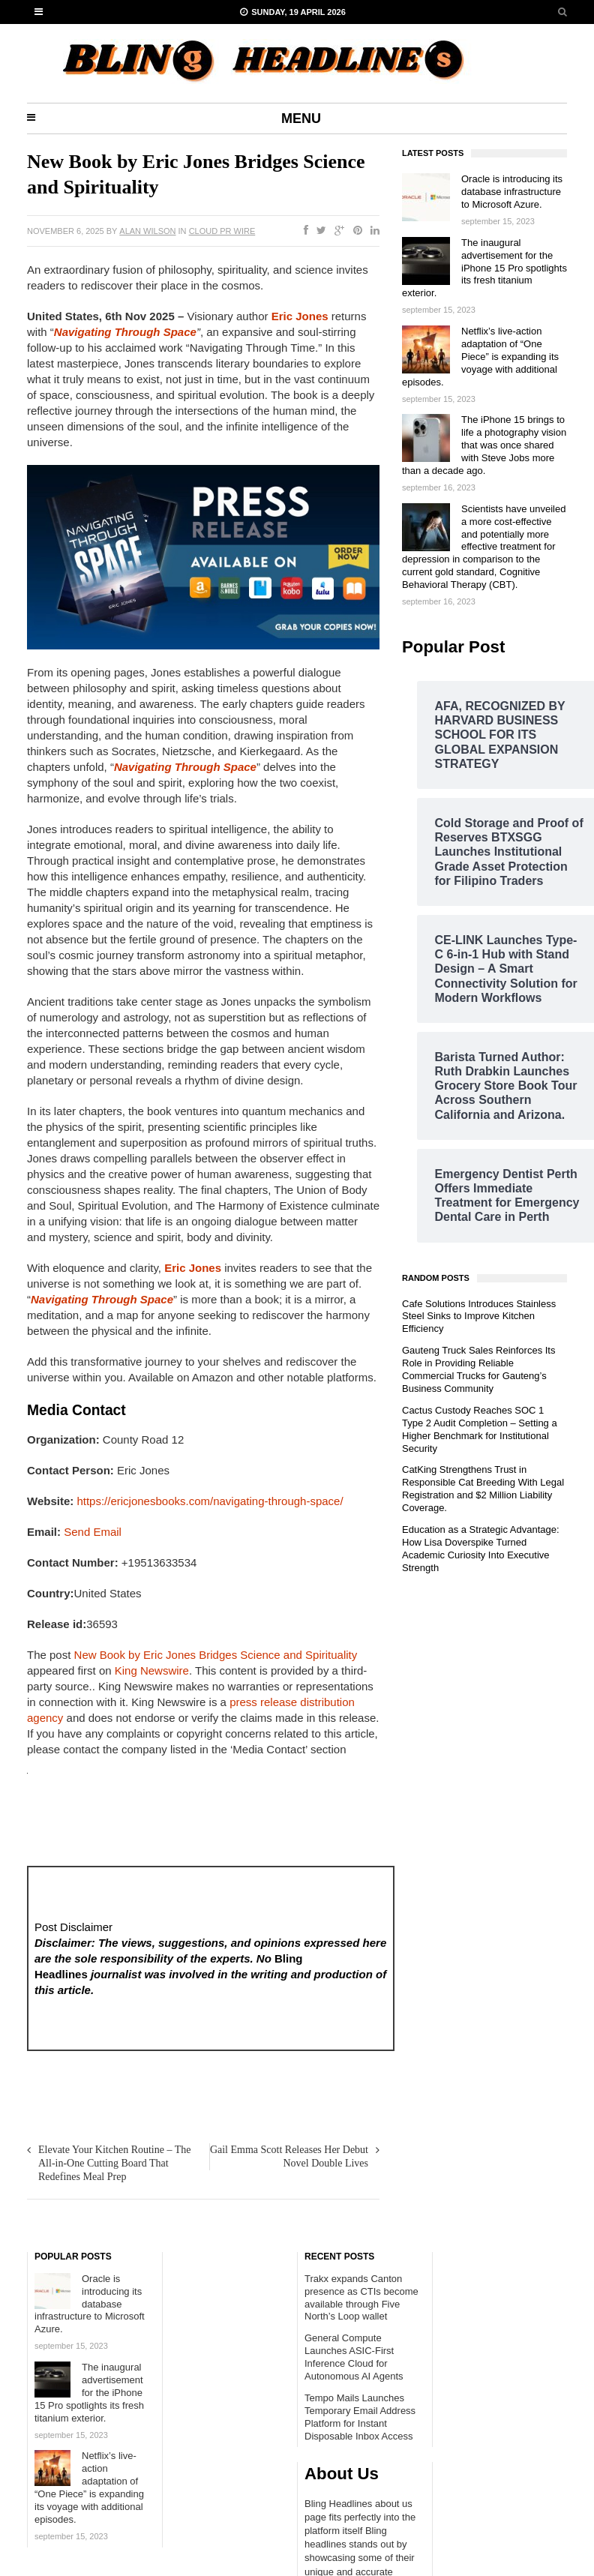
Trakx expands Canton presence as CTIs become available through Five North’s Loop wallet (361, 2298)
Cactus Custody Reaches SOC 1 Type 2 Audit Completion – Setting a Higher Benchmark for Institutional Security (479, 1429)
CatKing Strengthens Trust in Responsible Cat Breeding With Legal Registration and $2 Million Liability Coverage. (483, 1488)
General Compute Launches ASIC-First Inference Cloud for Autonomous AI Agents (354, 2357)
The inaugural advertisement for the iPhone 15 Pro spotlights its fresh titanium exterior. (484, 268)
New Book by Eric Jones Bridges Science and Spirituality (216, 1654)
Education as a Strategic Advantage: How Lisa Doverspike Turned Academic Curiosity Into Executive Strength (481, 1548)
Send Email (93, 1531)
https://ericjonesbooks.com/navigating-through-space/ (209, 1501)
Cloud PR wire (222, 230)
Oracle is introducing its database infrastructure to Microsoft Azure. (511, 191)
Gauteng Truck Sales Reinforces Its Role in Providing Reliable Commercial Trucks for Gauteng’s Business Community (478, 1369)
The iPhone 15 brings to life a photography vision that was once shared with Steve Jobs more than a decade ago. (484, 445)
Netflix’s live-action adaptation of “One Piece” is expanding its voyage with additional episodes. (480, 356)
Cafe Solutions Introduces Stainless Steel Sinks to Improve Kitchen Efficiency (479, 1316)
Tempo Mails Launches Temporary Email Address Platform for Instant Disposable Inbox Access (360, 2417)
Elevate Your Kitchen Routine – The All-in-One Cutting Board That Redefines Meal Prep (114, 2163)
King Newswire (152, 1670)
